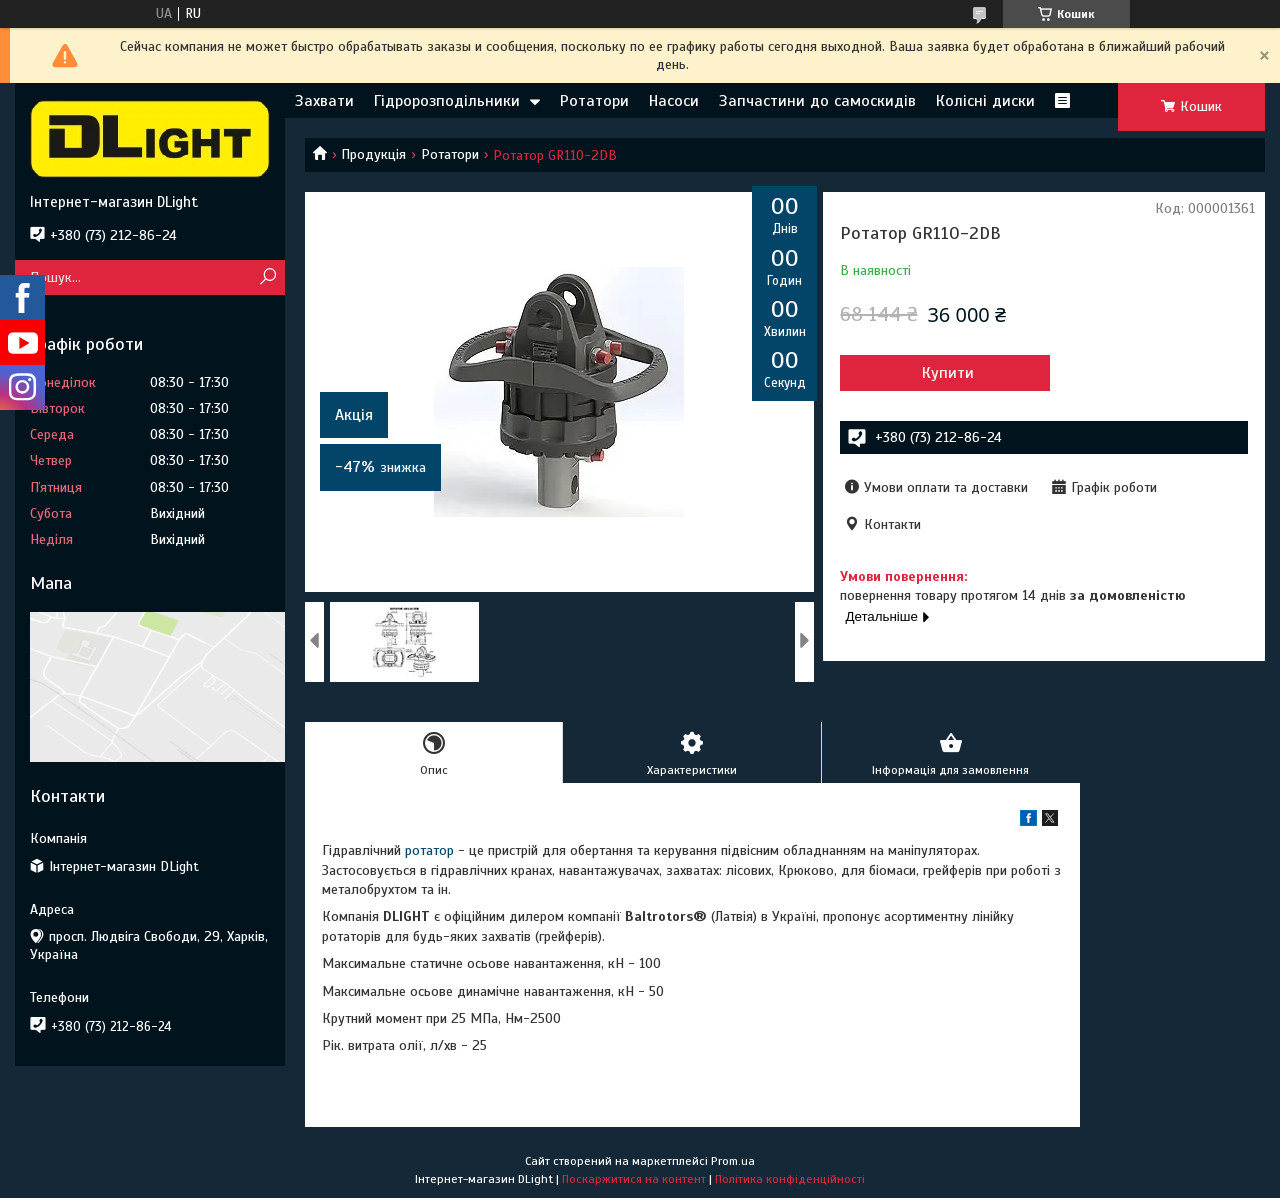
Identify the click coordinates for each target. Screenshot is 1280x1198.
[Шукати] (267, 277)
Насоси (674, 101)
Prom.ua (733, 1161)
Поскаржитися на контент (634, 1179)
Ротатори (594, 101)
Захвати (324, 101)
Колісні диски (985, 101)
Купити (948, 373)
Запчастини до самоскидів (817, 101)
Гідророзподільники (447, 101)
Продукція (373, 154)
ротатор (429, 850)
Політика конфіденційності (790, 1179)
